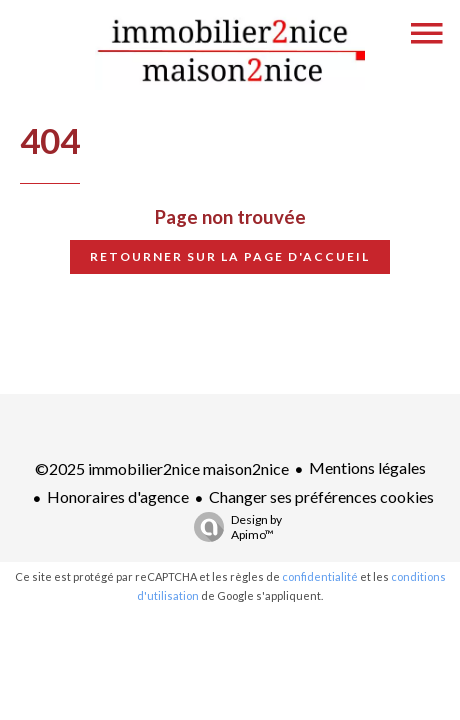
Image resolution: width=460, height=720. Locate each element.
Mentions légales (367, 467)
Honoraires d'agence (118, 496)
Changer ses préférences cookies (321, 496)
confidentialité (320, 576)
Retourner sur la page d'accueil (230, 256)
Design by (233, 527)
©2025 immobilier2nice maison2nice (162, 468)
